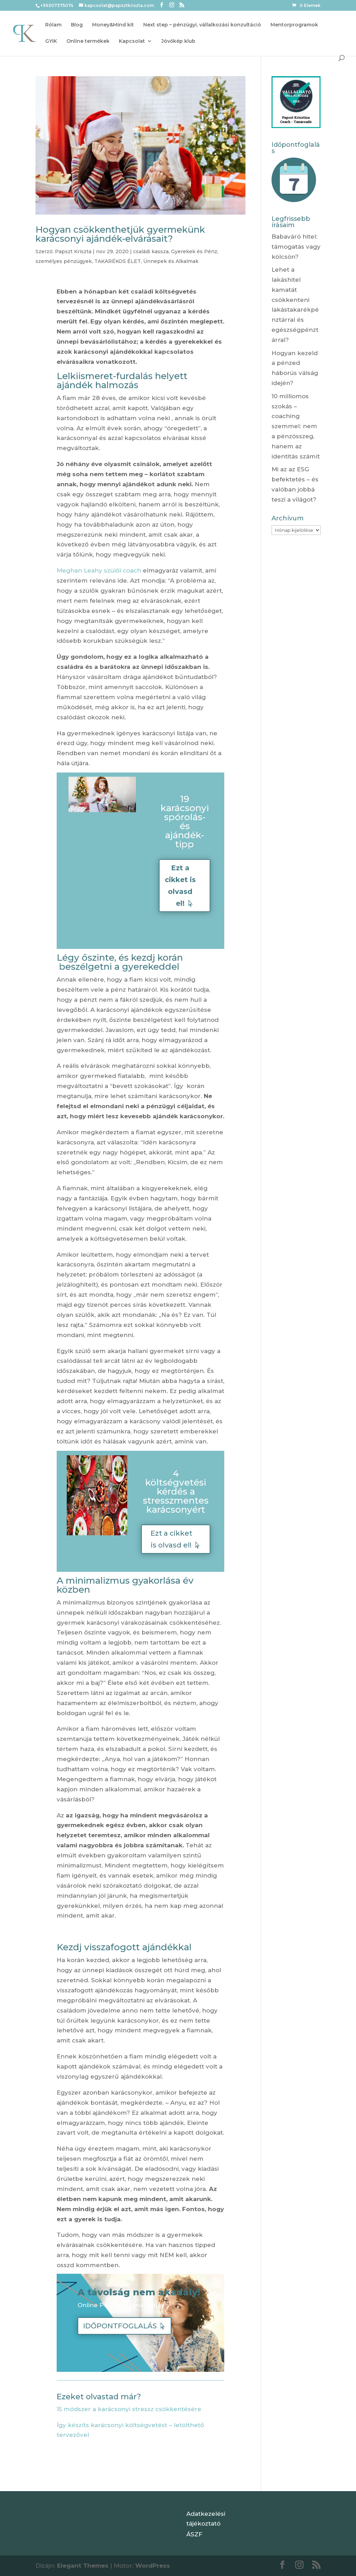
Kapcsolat (132, 41)
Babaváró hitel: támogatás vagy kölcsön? (296, 246)
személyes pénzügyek (63, 261)
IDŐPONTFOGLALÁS (120, 2326)
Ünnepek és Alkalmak (171, 261)
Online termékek (88, 41)
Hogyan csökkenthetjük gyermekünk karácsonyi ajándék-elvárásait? (120, 234)
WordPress (152, 2565)
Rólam (53, 25)
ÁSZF (194, 2534)
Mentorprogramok (294, 25)
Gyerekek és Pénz (194, 251)
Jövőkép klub (178, 41)
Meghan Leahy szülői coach (99, 570)
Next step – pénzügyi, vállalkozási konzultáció (202, 25)
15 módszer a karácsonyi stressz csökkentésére (130, 2409)
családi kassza (151, 251)
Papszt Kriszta (73, 251)
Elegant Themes (82, 2565)
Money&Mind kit (113, 25)
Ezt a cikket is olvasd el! (180, 885)
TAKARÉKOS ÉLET (117, 261)
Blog (77, 25)
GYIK (51, 41)
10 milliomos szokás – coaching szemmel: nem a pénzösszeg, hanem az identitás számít (296, 426)
